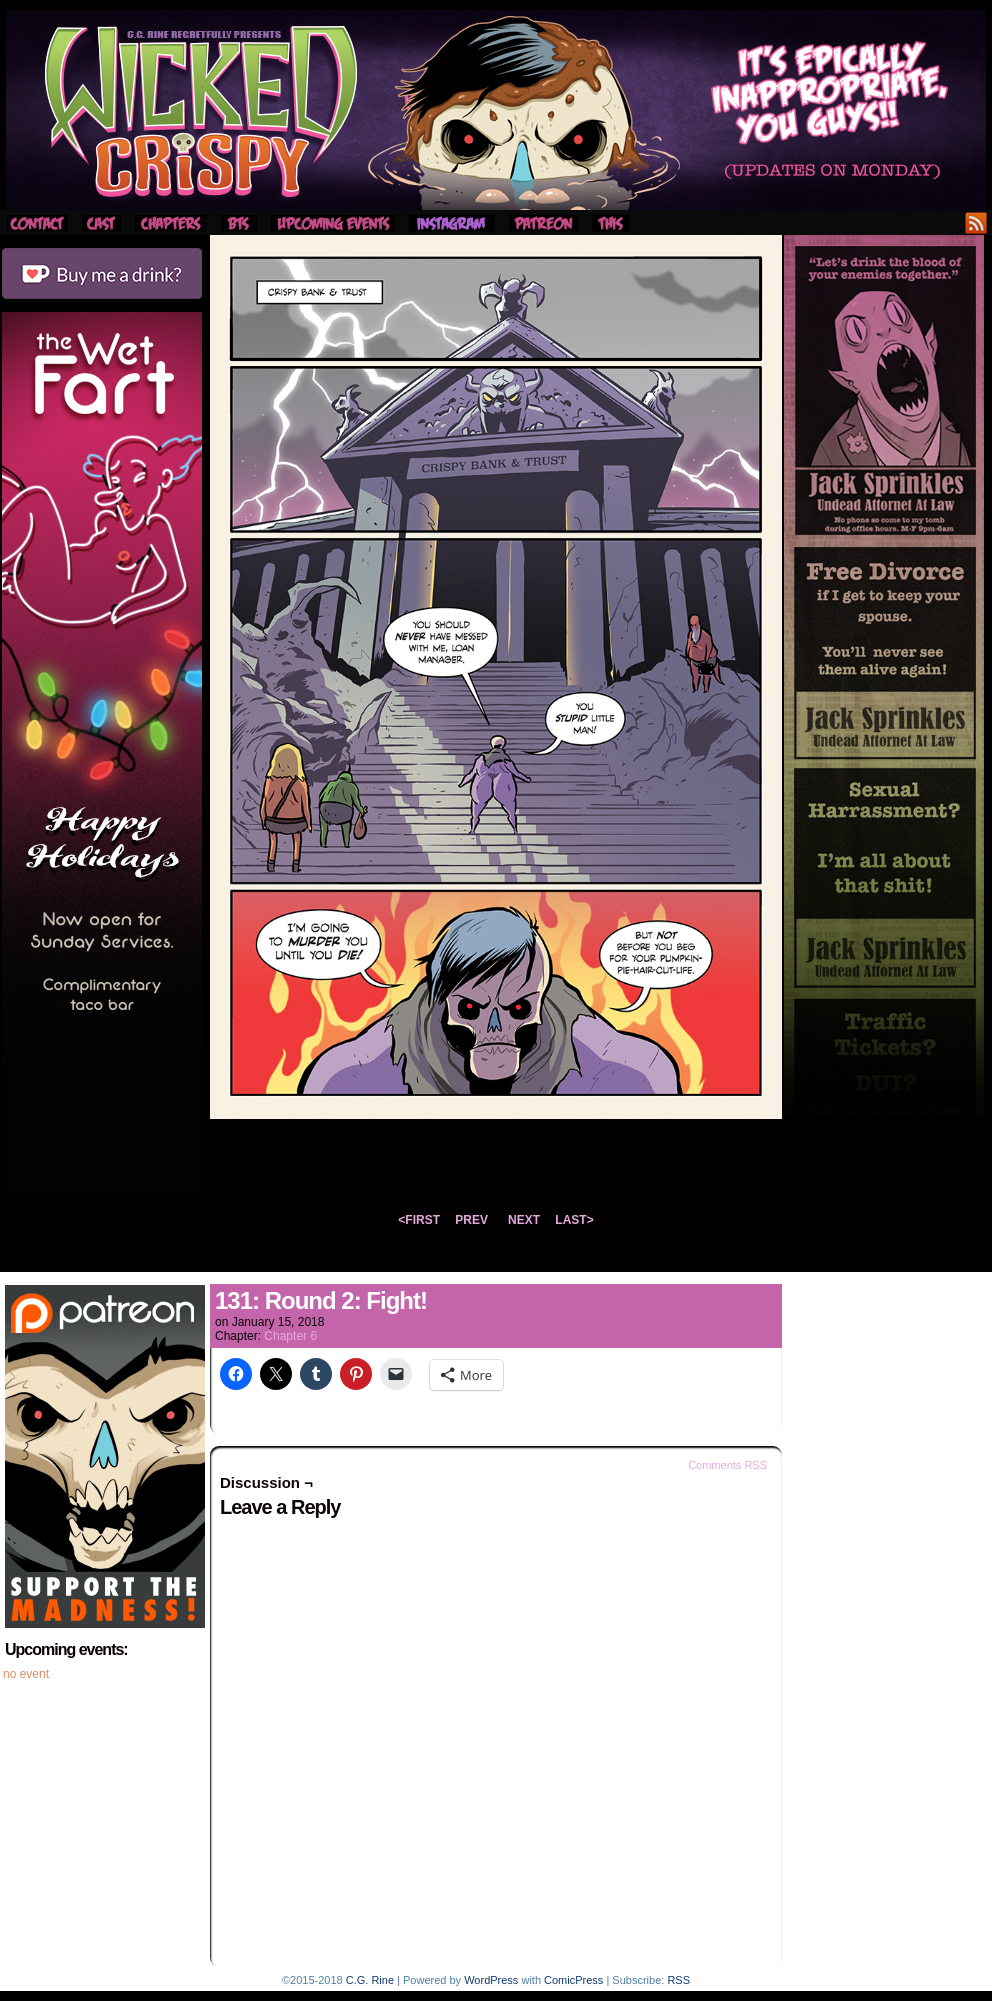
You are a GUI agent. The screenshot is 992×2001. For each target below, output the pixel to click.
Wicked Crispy (496, 110)
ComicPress (573, 1980)
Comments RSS (727, 1465)
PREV (471, 1220)
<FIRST (419, 1220)
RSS (976, 222)
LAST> (574, 1220)
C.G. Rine (370, 1980)
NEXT (524, 1220)
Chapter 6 (290, 1336)
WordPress (491, 1980)
